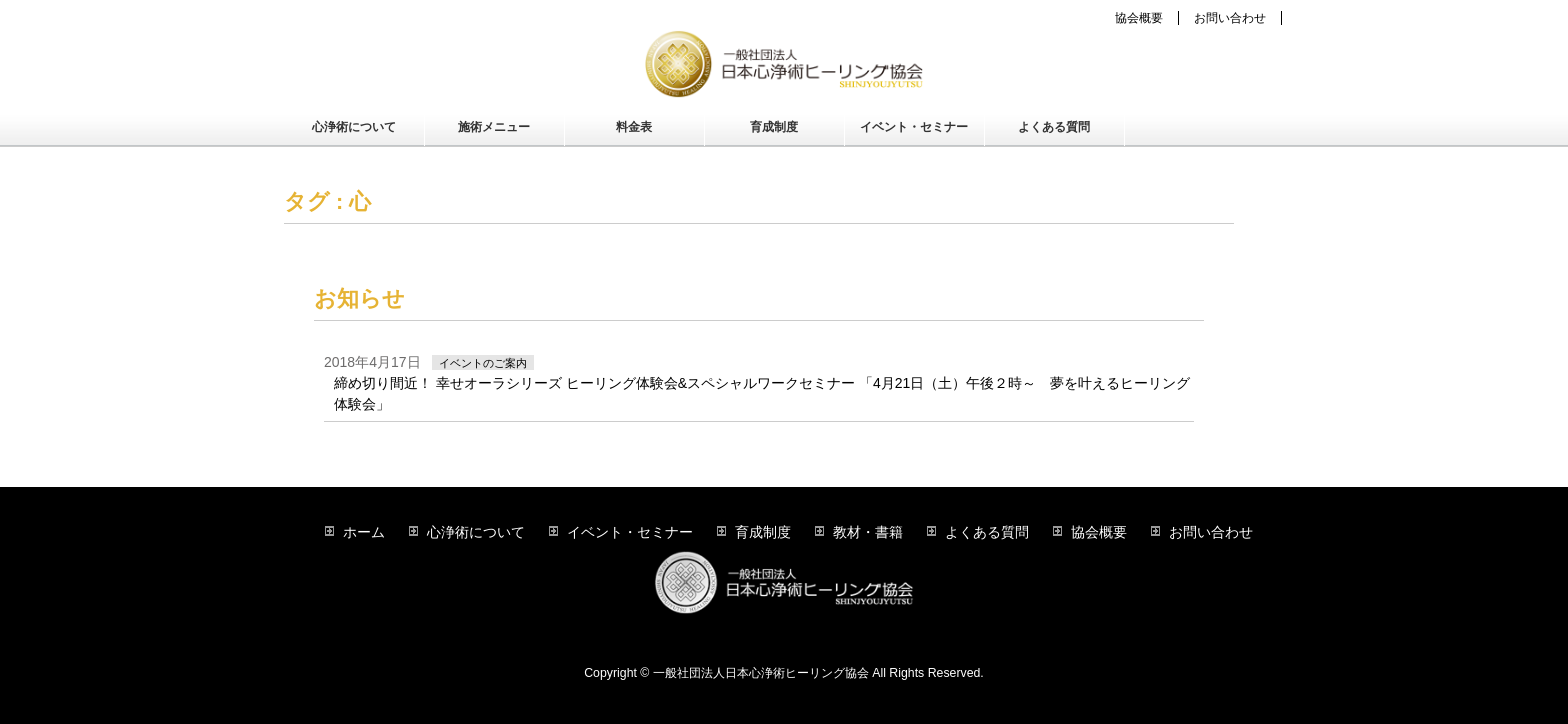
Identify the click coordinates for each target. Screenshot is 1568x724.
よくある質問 (987, 532)
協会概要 (1139, 18)
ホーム (364, 532)
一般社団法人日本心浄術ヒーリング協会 (761, 673)
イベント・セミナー (630, 532)
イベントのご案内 (483, 363)
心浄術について (476, 532)
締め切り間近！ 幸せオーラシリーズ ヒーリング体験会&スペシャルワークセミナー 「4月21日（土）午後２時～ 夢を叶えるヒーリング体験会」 (762, 393)
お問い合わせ (1230, 18)
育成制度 (763, 532)
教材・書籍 (868, 532)
